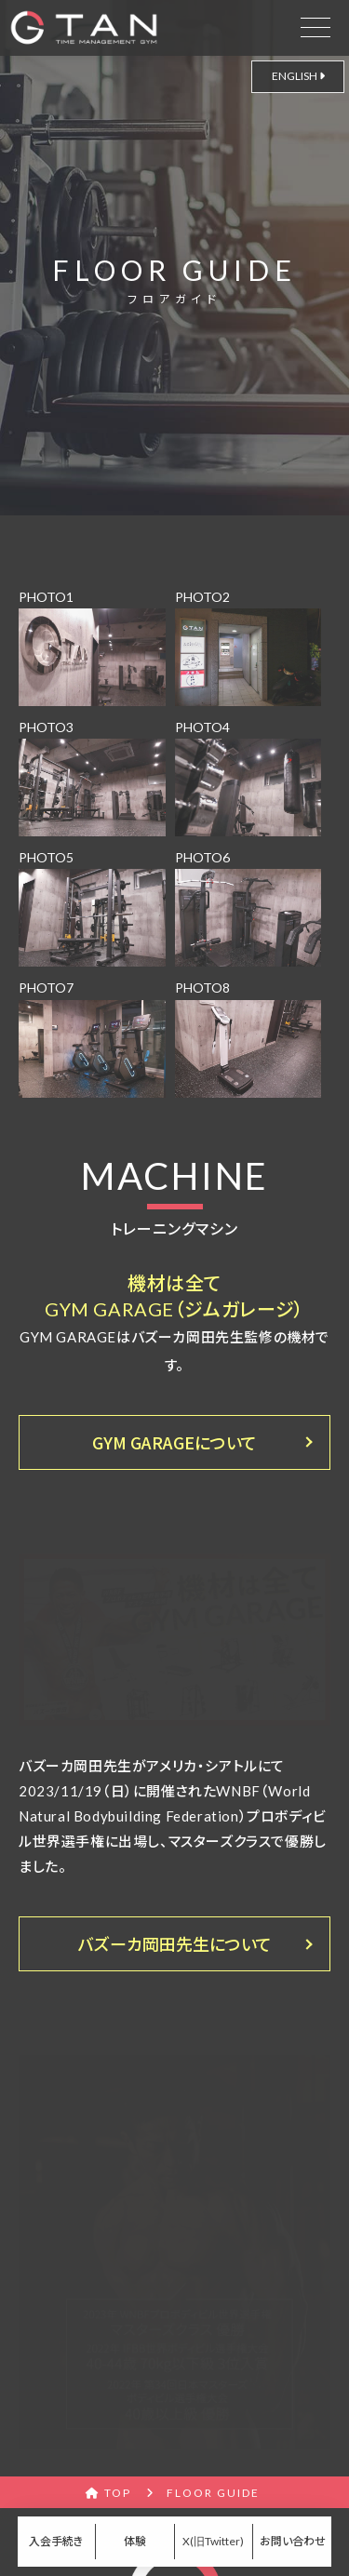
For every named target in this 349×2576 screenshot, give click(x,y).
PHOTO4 (248, 777)
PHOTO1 (92, 647)
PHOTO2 (248, 647)
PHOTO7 (92, 1038)
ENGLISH (298, 76)
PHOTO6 (248, 908)
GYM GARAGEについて (174, 1442)
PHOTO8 (248, 1038)
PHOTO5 (92, 908)
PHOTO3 (92, 777)
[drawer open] (315, 24)
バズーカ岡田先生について (175, 1943)
